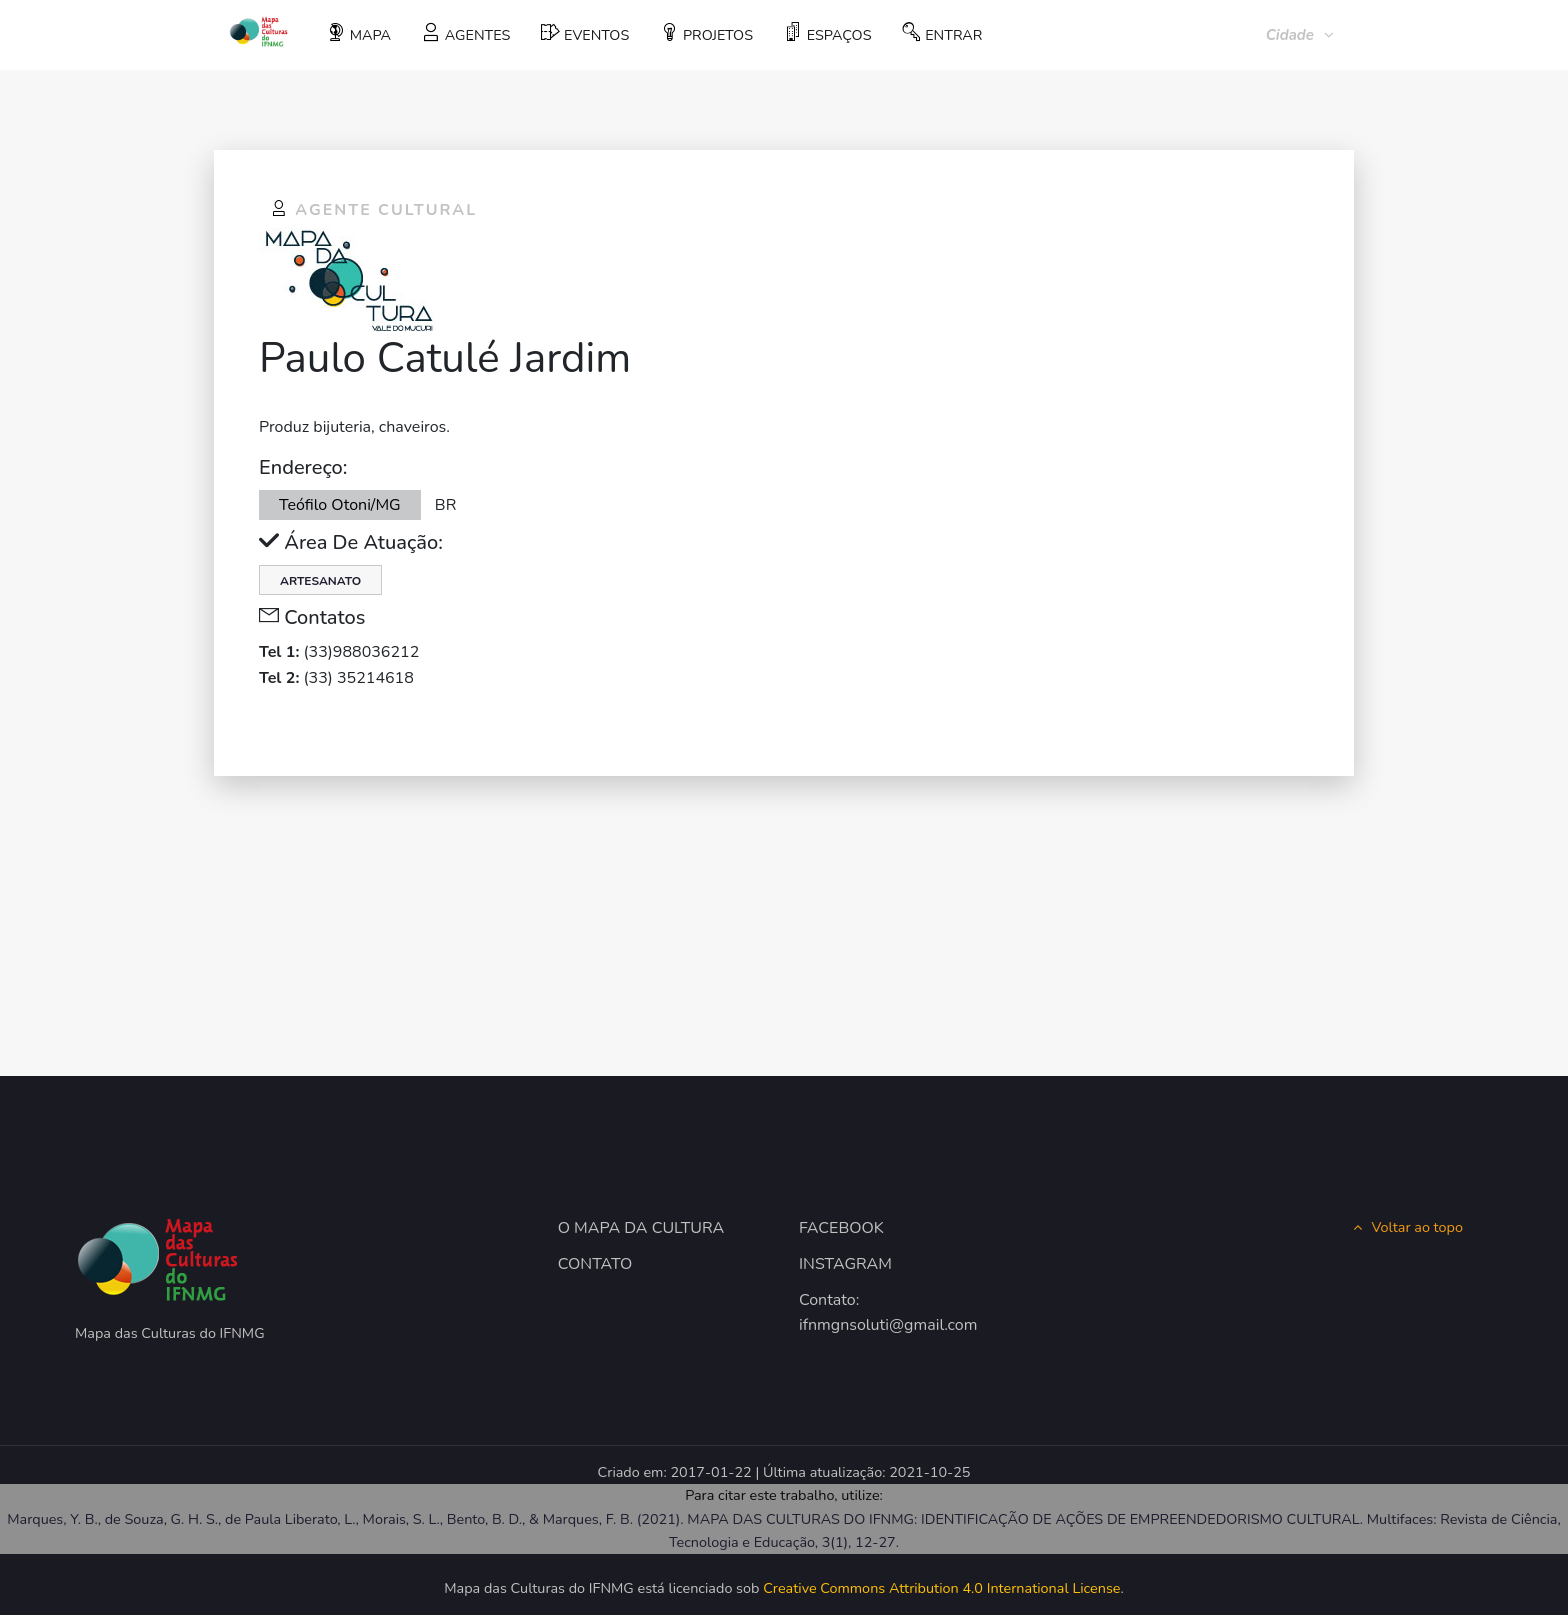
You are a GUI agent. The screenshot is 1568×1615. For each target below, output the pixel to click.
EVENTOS (585, 34)
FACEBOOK (841, 1228)
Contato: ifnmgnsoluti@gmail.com (888, 1313)
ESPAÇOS (827, 34)
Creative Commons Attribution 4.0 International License (941, 1588)
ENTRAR (942, 34)
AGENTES (466, 34)
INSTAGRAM (845, 1264)
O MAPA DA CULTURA (641, 1228)
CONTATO (595, 1264)
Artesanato (320, 581)
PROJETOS (706, 34)
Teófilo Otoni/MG (340, 505)
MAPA (359, 34)
